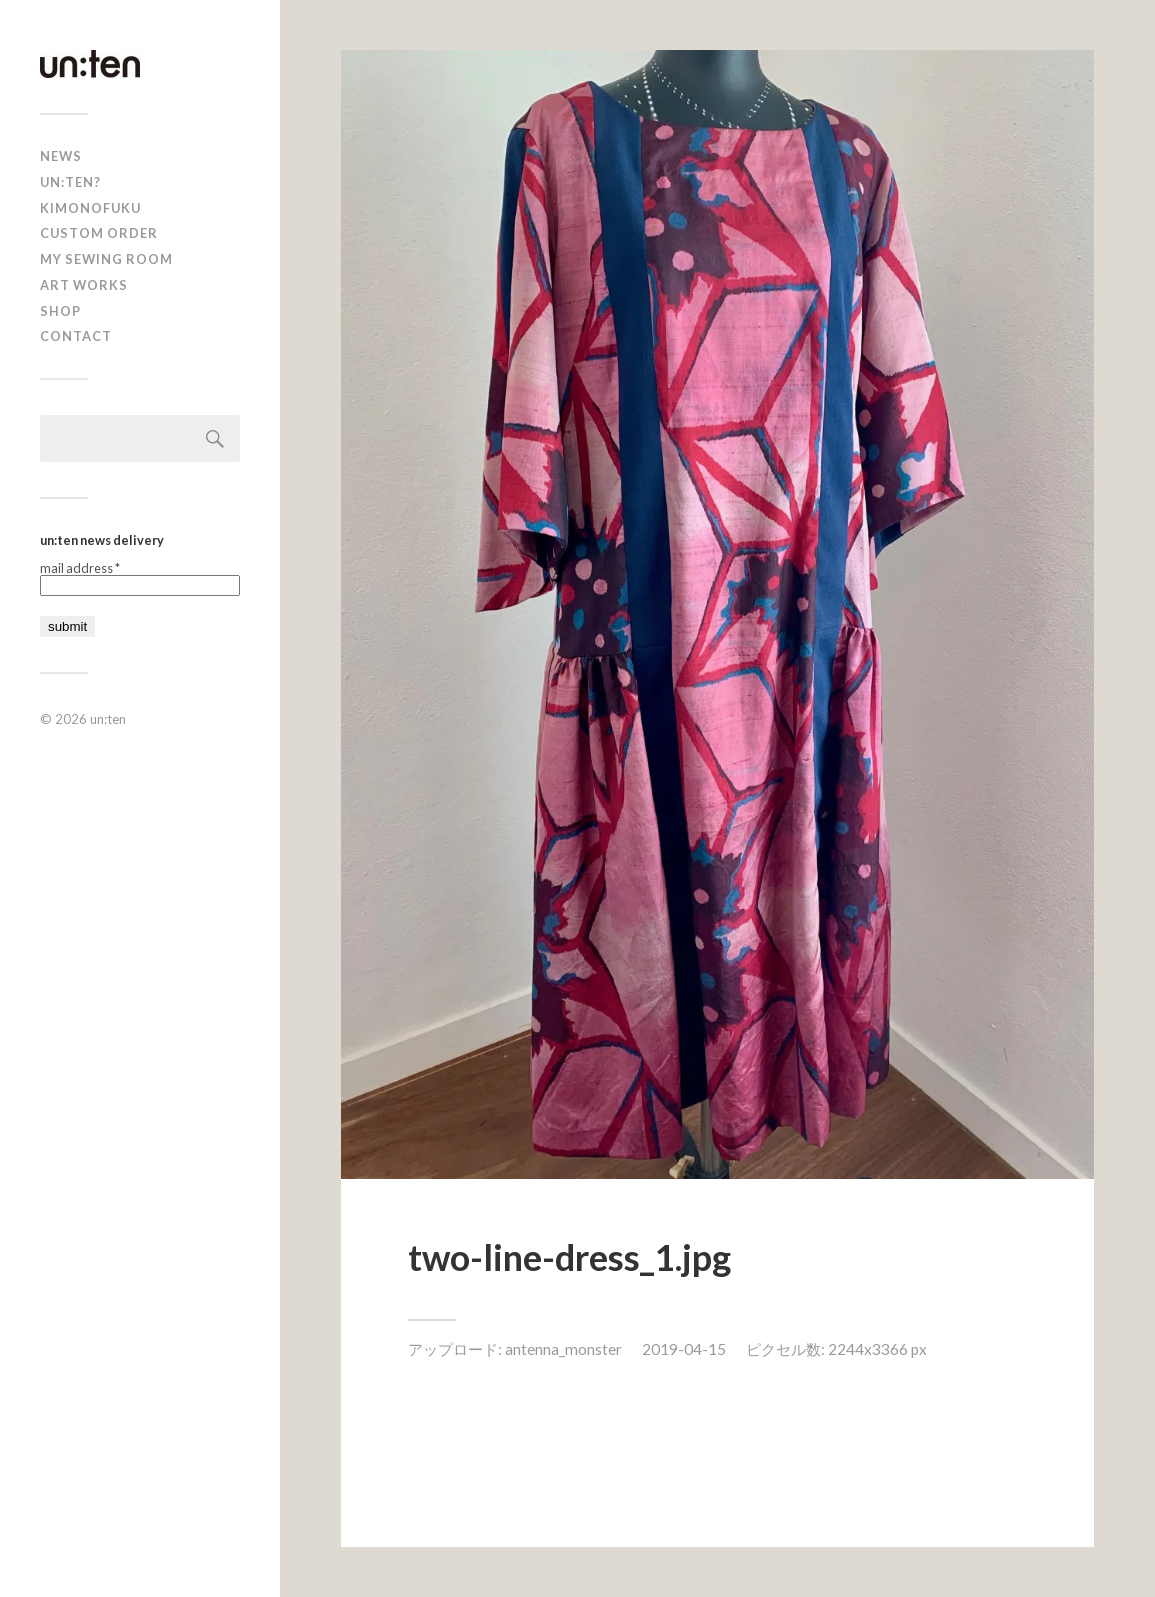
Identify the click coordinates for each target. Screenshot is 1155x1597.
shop (60, 311)
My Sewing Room (106, 259)
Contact (76, 336)
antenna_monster (563, 1349)
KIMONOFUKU (90, 208)
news (61, 156)
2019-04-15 (684, 1349)
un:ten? (70, 182)
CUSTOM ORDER (99, 233)
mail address (80, 568)
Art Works (84, 285)
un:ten (108, 719)
